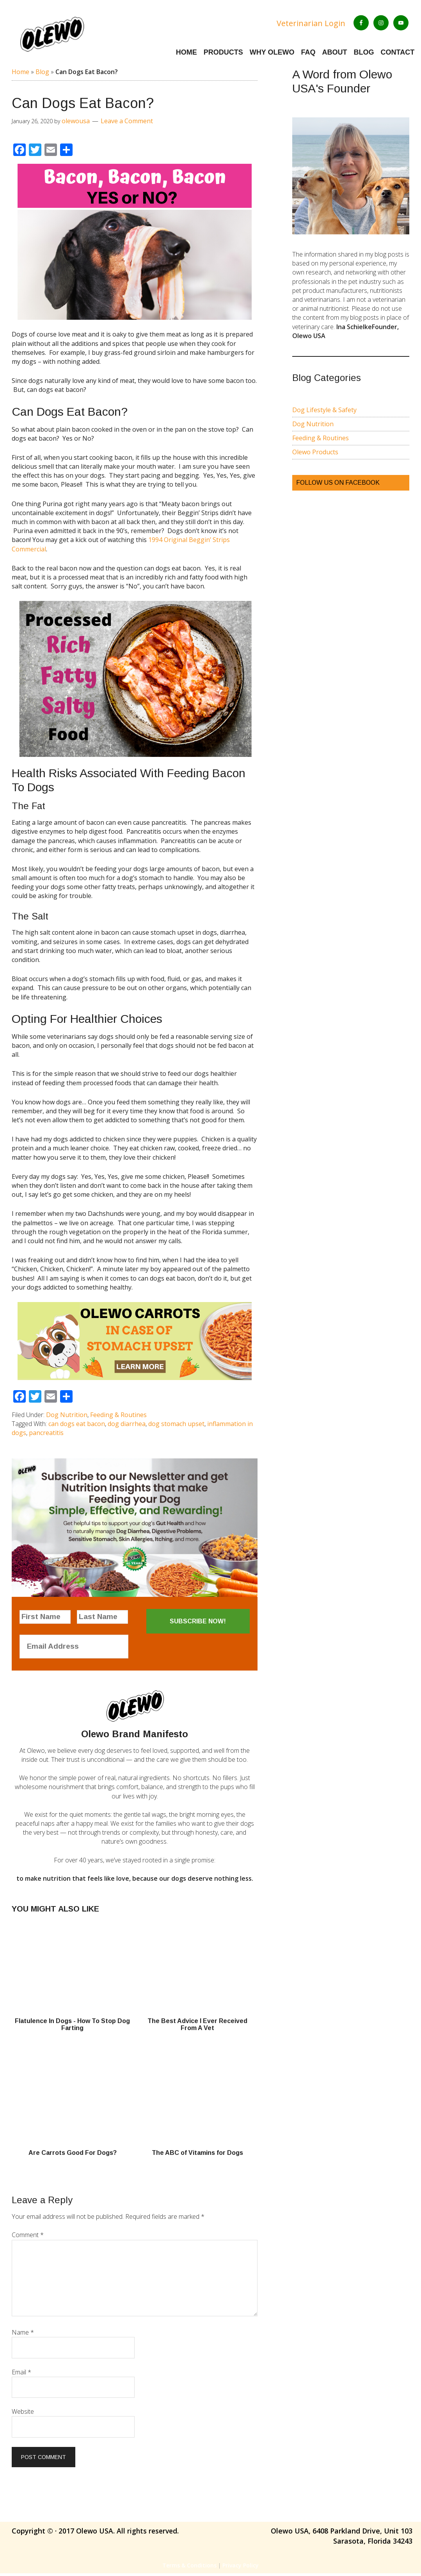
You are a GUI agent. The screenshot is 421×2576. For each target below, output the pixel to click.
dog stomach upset (176, 1426)
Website (23, 2414)
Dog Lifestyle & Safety (324, 412)
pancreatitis (46, 1435)
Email (21, 2374)
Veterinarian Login (311, 23)
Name (23, 2335)
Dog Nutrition (66, 1417)
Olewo (78, 34)
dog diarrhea (127, 1426)
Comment (28, 2237)
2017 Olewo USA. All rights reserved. (120, 2533)
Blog (42, 74)
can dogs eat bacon (76, 1426)
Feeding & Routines (118, 1417)
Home (20, 74)
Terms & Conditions (189, 2568)
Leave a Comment (127, 123)
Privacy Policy (240, 2568)
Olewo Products (315, 454)
